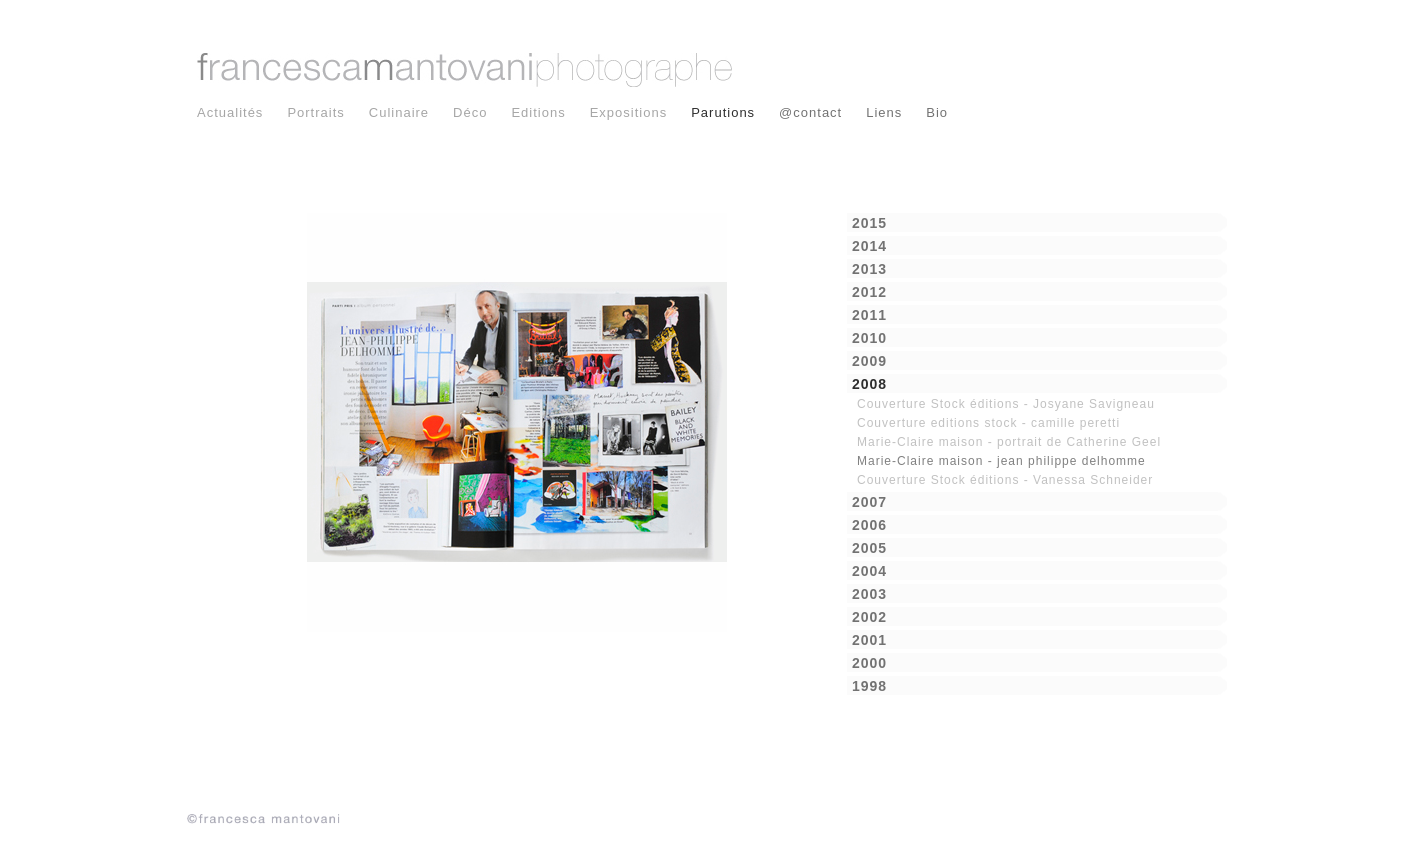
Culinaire (399, 112)
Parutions (723, 112)
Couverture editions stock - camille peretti (988, 423)
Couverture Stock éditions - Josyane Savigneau (1006, 404)
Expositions (628, 112)
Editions (538, 112)
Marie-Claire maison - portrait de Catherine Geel (1009, 442)
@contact (810, 112)
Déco (470, 112)
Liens (884, 112)
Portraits (315, 112)
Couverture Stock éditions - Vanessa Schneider (1005, 480)
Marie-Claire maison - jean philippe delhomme (1001, 461)
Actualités (230, 112)
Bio (937, 112)
